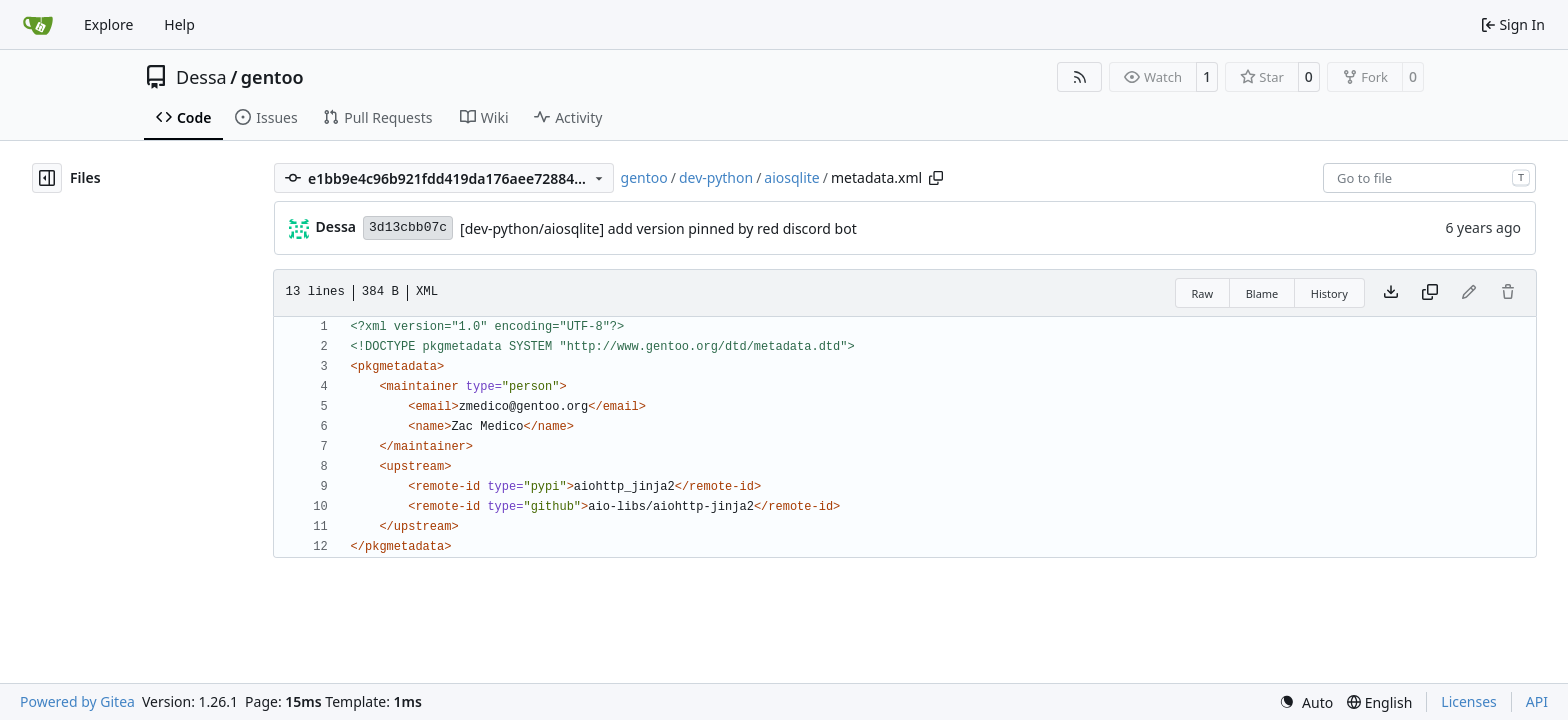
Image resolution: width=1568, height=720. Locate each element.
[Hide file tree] (47, 178)
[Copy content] (1430, 293)
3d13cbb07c (408, 227)
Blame (1262, 293)
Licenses (1469, 701)
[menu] (1306, 702)
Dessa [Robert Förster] (336, 226)
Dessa (201, 77)
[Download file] (1391, 293)
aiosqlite (791, 177)
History (1329, 293)
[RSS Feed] (1080, 77)
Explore (108, 24)
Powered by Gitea (77, 701)
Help (179, 24)
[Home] (38, 25)
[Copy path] (936, 178)
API (1537, 701)
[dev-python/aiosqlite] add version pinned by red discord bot (658, 228)
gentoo (272, 77)
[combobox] (1429, 178)
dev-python (716, 177)
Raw (1203, 293)
